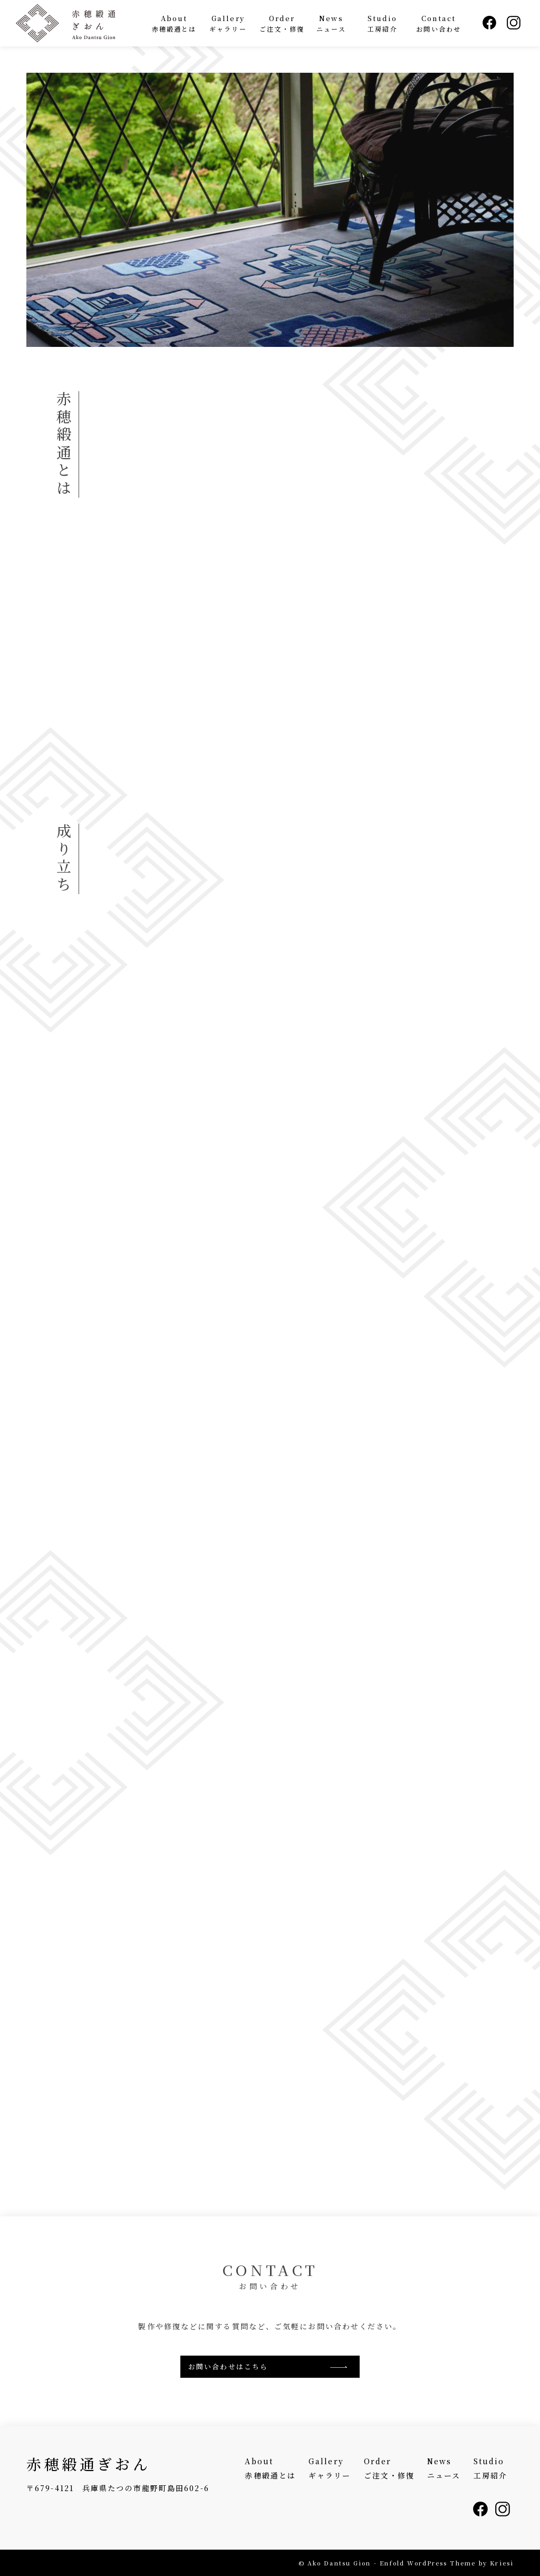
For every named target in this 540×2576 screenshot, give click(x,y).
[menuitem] (174, 23)
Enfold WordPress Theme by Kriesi (447, 2563)
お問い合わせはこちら (228, 2366)
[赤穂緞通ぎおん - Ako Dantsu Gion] (79, 23)
